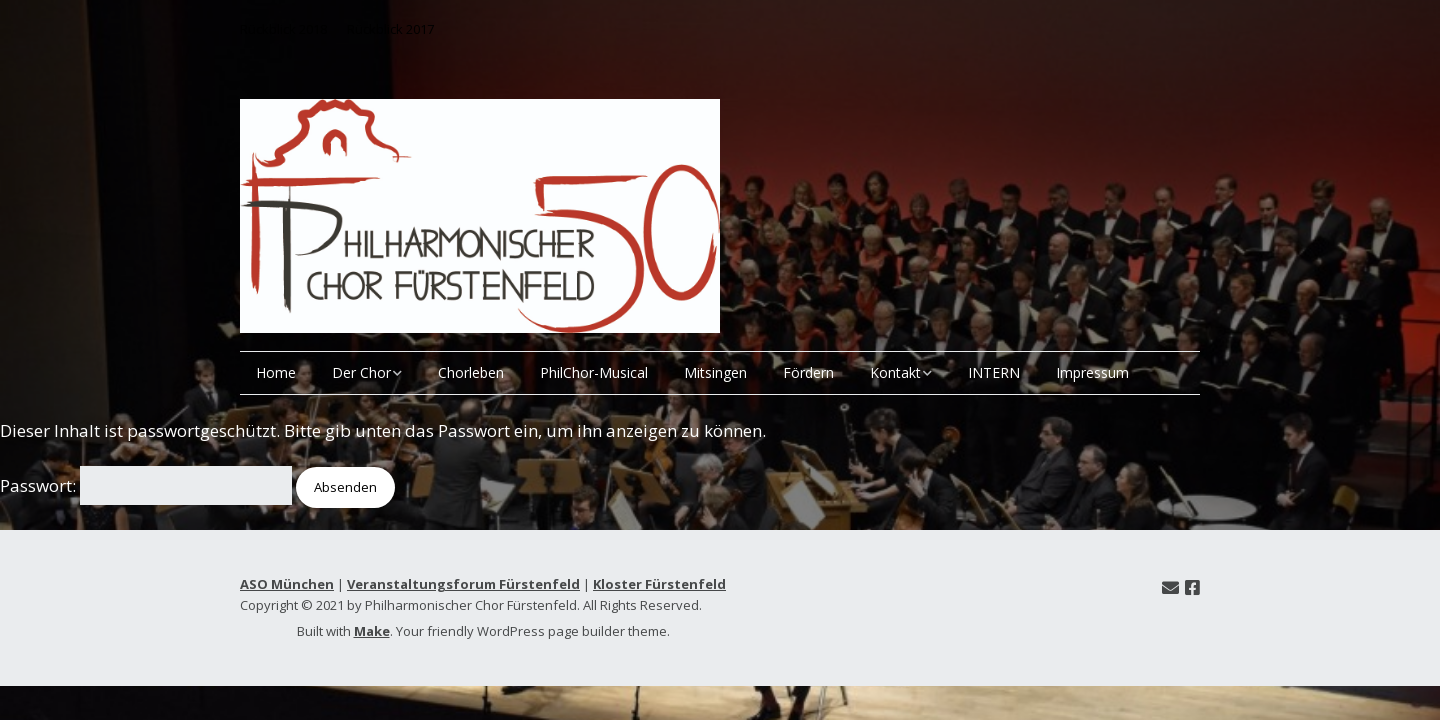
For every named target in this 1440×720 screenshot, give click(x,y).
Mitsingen (715, 372)
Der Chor (361, 372)
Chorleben (471, 372)
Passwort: (146, 485)
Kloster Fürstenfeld (659, 584)
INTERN (994, 372)
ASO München (287, 584)
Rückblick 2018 (283, 29)
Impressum (1092, 372)
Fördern (808, 372)
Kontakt (895, 372)
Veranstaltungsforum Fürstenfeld (463, 584)
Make (372, 631)
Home (276, 372)
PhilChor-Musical (594, 372)
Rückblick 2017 (390, 29)
